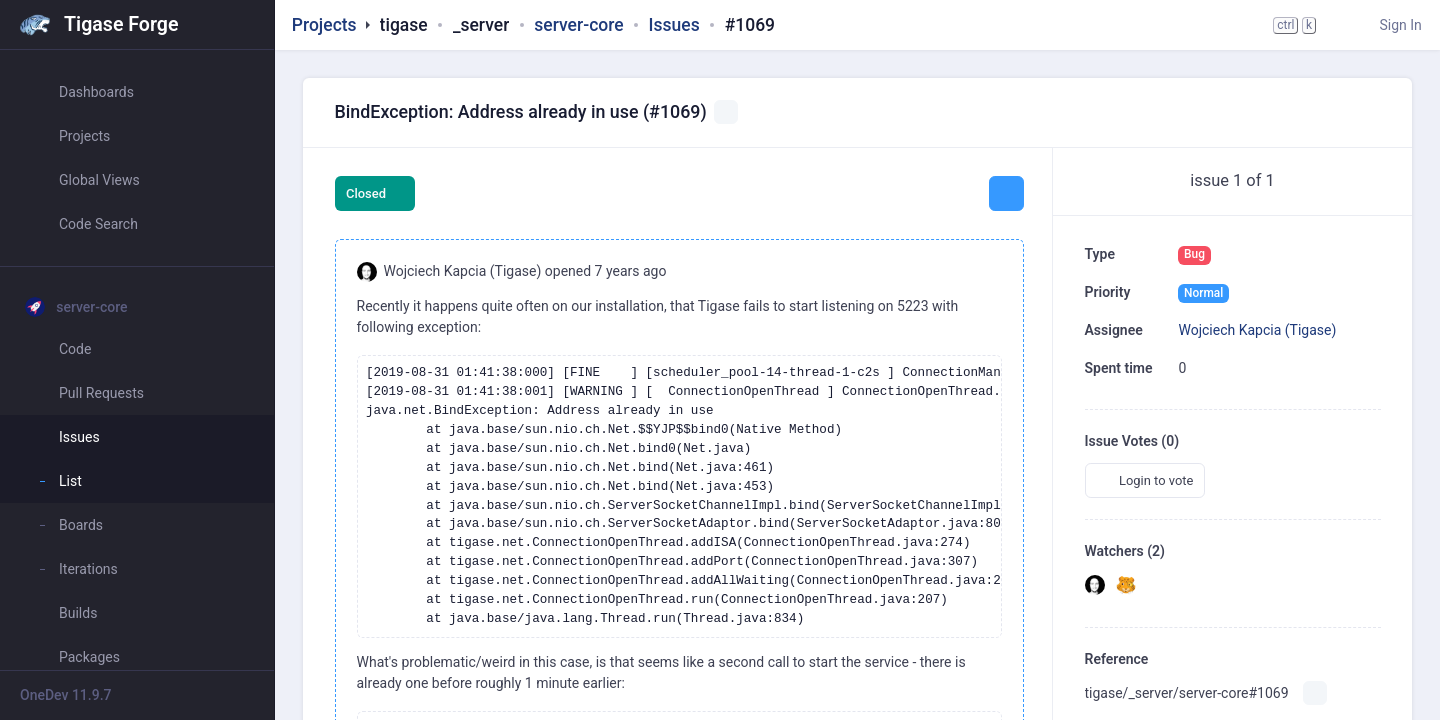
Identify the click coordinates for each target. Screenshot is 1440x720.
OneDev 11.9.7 (66, 695)
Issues (674, 25)
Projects (324, 25)
